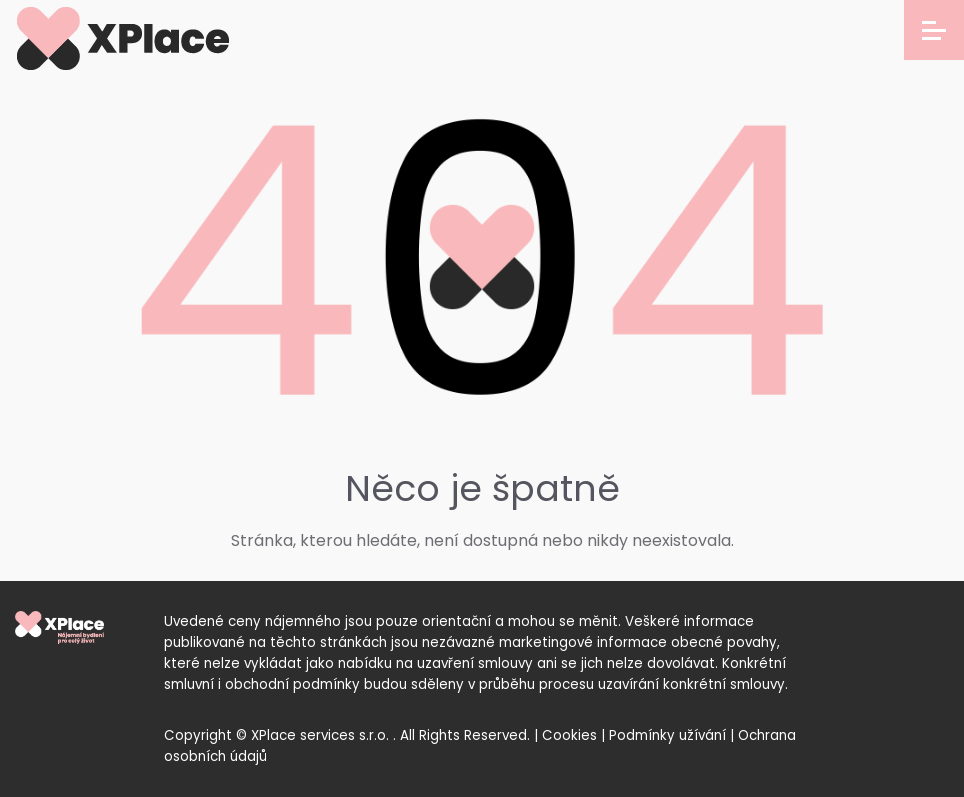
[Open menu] (934, 30)
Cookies (569, 735)
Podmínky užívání (667, 735)
